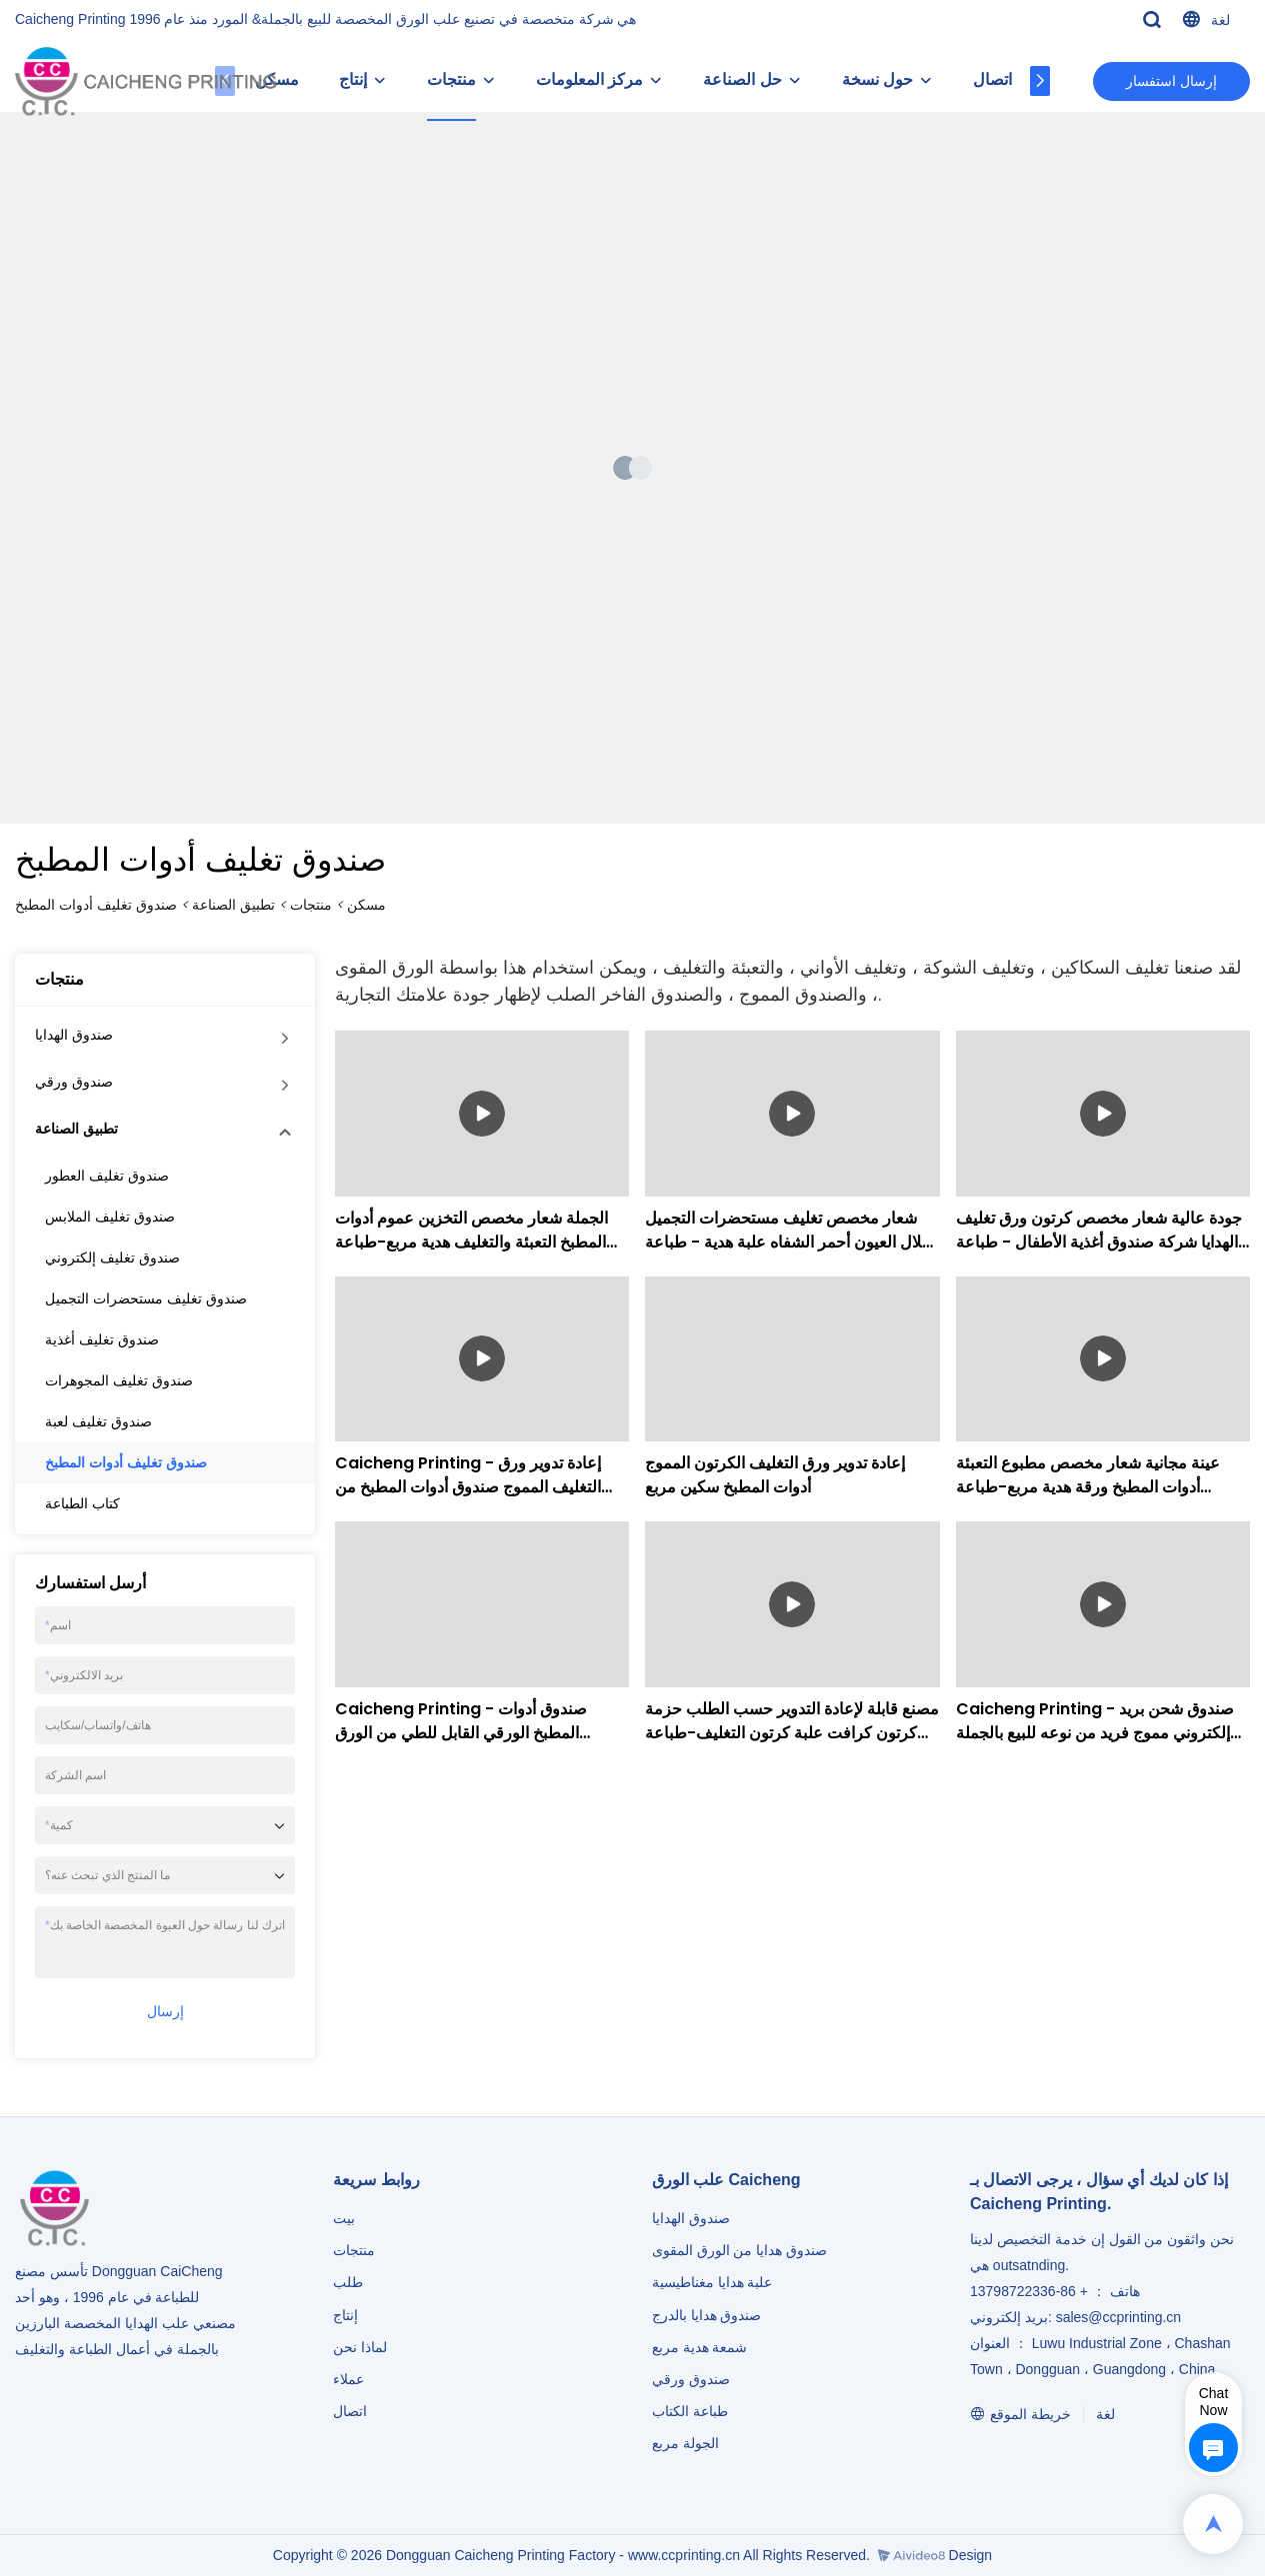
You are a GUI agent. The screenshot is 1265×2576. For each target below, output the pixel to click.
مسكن (366, 905)
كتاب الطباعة (82, 1503)
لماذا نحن (360, 2347)
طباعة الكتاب (690, 2411)
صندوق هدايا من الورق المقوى (740, 2250)
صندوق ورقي (74, 1082)
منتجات (469, 79)
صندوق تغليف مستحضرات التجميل (146, 1298)
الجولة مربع (685, 2443)
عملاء (348, 2379)
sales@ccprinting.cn (1119, 2317)
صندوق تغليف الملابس (110, 1217)
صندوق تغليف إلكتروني (112, 1258)
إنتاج (371, 79)
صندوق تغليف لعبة (98, 1421)
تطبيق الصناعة (233, 905)
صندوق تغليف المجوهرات (119, 1380)
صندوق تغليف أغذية (102, 1339)
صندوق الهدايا (74, 1035)
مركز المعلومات (607, 79)
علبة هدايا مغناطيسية (712, 2282)
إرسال (165, 2011)
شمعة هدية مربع (700, 2347)
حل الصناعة (760, 79)
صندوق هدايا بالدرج (707, 2315)
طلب (348, 2282)
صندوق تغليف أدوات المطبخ (96, 905)
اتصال (1010, 79)
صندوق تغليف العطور (107, 1176)
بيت (344, 2218)
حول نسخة (895, 79)
